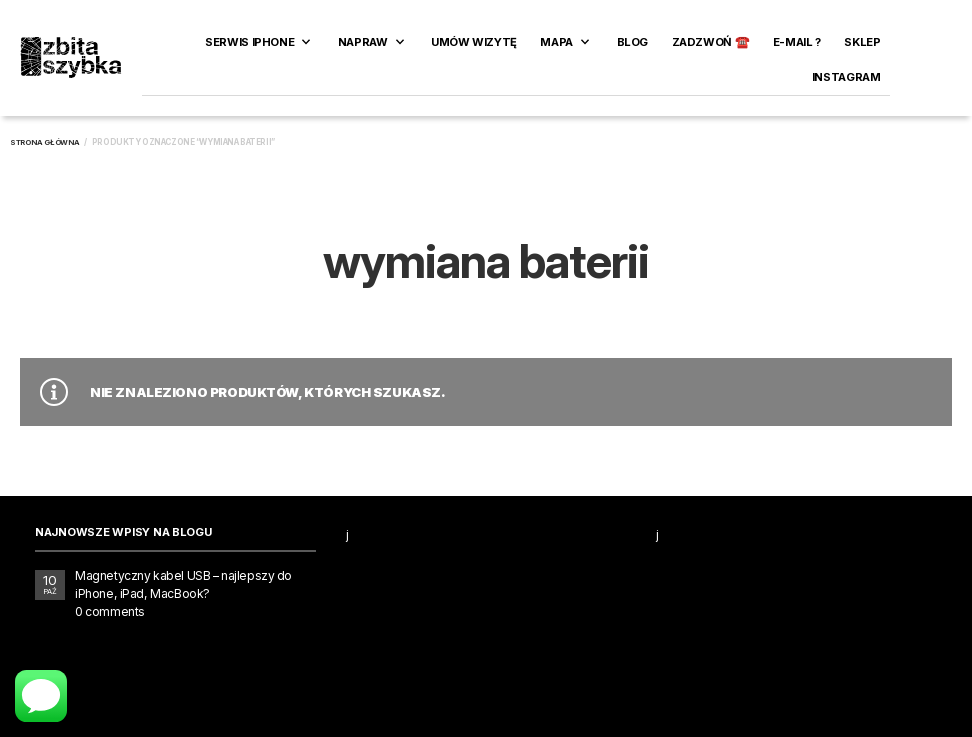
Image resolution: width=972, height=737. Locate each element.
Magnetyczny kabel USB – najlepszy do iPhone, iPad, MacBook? (183, 584)
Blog (632, 42)
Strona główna (45, 142)
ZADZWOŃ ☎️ (711, 42)
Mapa (556, 42)
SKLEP (862, 42)
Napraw (363, 42)
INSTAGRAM (846, 77)
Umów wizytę (474, 42)
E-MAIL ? (797, 42)
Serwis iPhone (249, 42)
